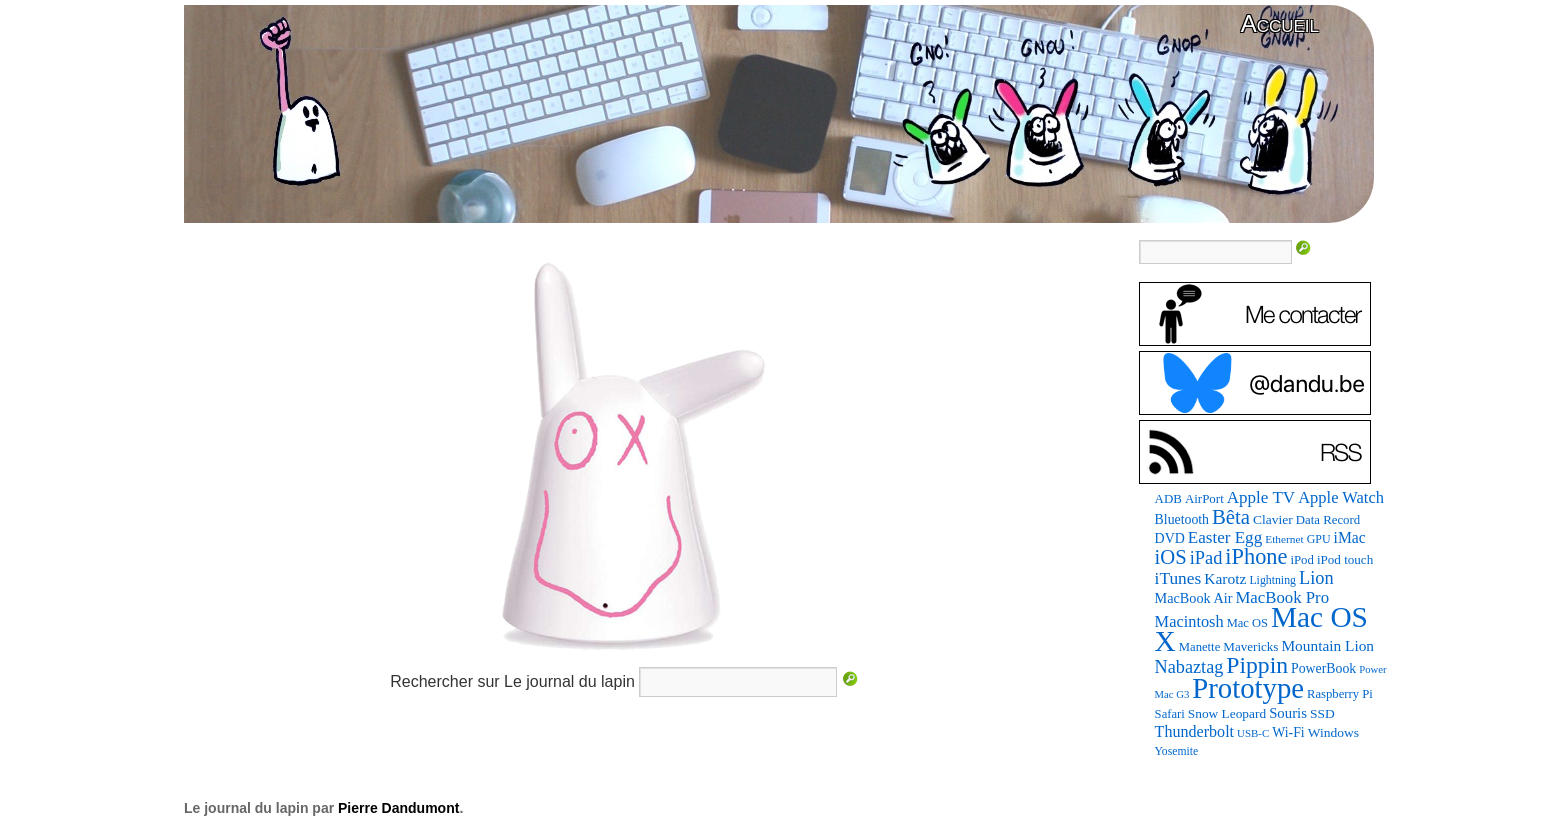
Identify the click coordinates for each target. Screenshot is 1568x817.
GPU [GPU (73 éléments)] (1319, 539)
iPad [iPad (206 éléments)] (1206, 558)
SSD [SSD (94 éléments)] (1322, 713)
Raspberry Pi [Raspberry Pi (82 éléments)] (1340, 694)
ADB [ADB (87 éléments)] (1168, 498)
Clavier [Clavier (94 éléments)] (1273, 519)
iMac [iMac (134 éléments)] (1350, 537)
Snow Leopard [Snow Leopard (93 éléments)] (1227, 713)
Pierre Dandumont (398, 808)
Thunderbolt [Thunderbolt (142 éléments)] (1194, 731)
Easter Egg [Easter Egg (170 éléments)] (1225, 537)
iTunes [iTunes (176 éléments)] (1178, 578)
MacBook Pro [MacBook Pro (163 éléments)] (1282, 597)
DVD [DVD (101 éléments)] (1170, 538)
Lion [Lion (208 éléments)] (1316, 578)
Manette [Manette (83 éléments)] (1199, 647)
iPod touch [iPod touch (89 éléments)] (1345, 559)
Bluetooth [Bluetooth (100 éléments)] (1182, 519)
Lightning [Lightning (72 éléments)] (1272, 580)
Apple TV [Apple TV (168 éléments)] (1261, 497)
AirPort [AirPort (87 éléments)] (1204, 498)
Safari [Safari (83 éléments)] (1170, 714)
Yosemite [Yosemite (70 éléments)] (1177, 751)
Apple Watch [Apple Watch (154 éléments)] (1341, 497)
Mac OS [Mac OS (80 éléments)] (1247, 623)
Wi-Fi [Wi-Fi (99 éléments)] (1288, 732)
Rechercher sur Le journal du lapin (512, 681)
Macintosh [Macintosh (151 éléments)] (1189, 621)
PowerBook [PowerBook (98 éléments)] (1323, 668)
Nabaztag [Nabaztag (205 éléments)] (1189, 667)
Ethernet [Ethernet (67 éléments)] (1284, 539)
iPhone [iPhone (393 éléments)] (1256, 556)
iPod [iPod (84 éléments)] (1301, 560)
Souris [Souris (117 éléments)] (1288, 713)
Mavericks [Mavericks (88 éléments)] (1250, 646)
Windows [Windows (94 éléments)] (1333, 732)
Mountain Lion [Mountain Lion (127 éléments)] (1327, 645)
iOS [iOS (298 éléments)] (1171, 557)
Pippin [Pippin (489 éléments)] (1257, 665)
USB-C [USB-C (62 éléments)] (1253, 733)
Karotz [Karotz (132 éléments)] (1225, 578)
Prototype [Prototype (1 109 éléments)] (1248, 688)
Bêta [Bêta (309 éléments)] (1231, 516)
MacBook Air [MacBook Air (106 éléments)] (1194, 598)
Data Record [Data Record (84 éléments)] (1328, 520)
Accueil (1280, 23)
